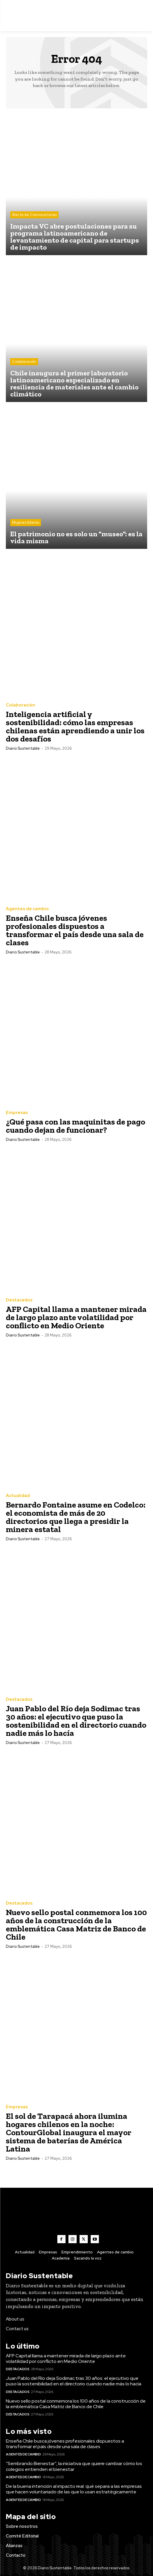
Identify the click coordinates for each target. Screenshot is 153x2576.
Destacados (19, 1300)
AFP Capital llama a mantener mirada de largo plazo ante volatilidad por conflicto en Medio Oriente (76, 1317)
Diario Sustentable (23, 748)
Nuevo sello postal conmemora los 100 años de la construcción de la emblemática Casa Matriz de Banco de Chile (76, 1924)
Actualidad (18, 1496)
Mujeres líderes (25, 522)
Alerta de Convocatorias (34, 214)
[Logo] (76, 15)
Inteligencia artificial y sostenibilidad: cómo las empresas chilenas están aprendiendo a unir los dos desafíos (75, 726)
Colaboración (24, 361)
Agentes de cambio (27, 909)
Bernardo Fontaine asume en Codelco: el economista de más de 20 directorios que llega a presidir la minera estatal (75, 1517)
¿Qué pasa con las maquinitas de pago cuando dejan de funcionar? (75, 1126)
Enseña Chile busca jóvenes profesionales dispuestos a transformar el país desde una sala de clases (75, 930)
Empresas (17, 1113)
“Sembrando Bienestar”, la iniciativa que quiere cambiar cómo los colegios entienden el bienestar (74, 2466)
